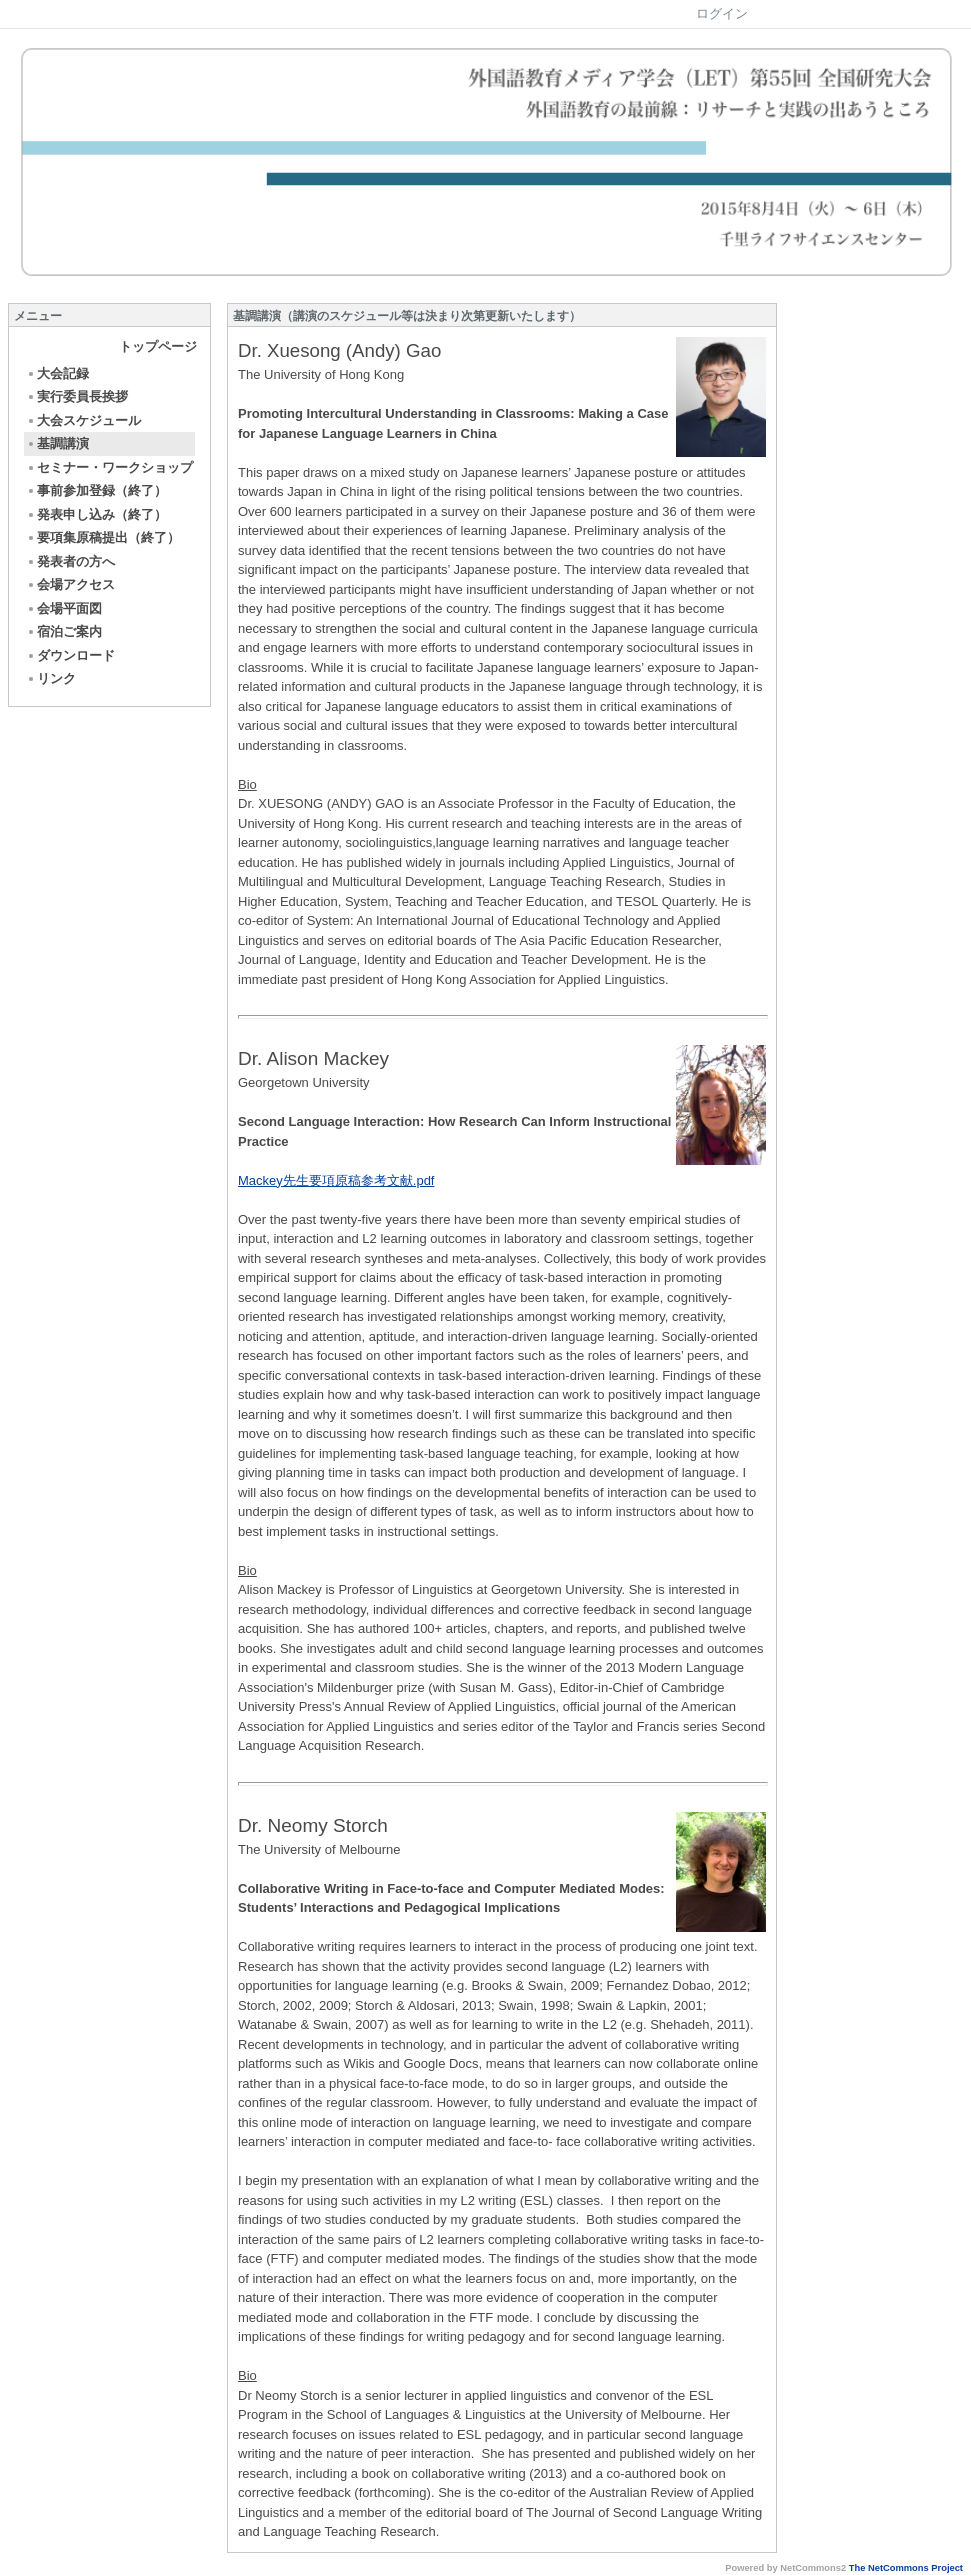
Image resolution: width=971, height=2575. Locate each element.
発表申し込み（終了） (96, 514)
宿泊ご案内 (64, 631)
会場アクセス (70, 584)
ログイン (722, 13)
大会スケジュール (83, 420)
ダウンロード (70, 655)
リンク (51, 678)
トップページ (158, 346)
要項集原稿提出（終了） (103, 537)
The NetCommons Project (906, 2568)
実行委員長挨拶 (77, 396)
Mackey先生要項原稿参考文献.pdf (336, 1180)
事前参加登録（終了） (96, 490)
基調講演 (57, 443)
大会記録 (57, 373)
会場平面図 (64, 608)
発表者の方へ (70, 561)
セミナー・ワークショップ (109, 467)
